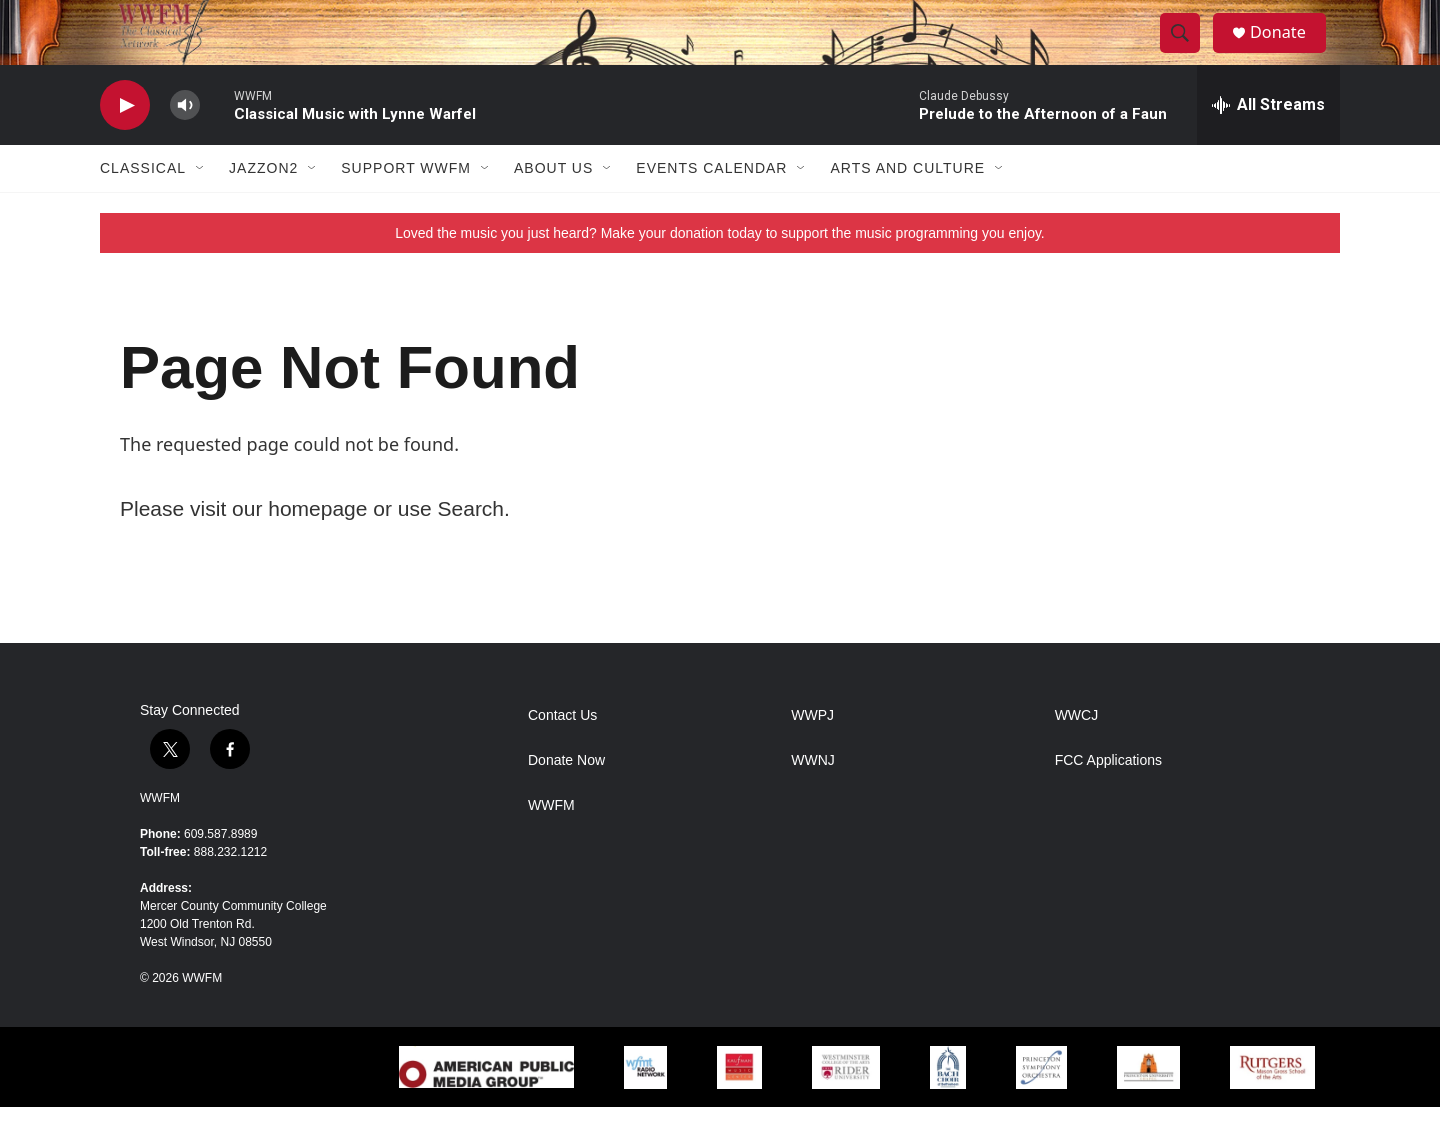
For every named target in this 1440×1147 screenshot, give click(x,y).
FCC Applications (1108, 800)
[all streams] (1268, 145)
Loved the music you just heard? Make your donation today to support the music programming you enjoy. (720, 273)
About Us (553, 208)
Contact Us (562, 755)
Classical (143, 208)
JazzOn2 (263, 208)
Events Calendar (711, 208)
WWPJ (812, 755)
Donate (1289, 52)
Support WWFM (406, 208)
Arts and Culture (907, 208)
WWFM (160, 838)
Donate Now (566, 800)
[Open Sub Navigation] (201, 208)
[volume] (185, 145)
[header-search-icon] (1188, 53)
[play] (125, 145)
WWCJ (1077, 755)
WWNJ (813, 800)
